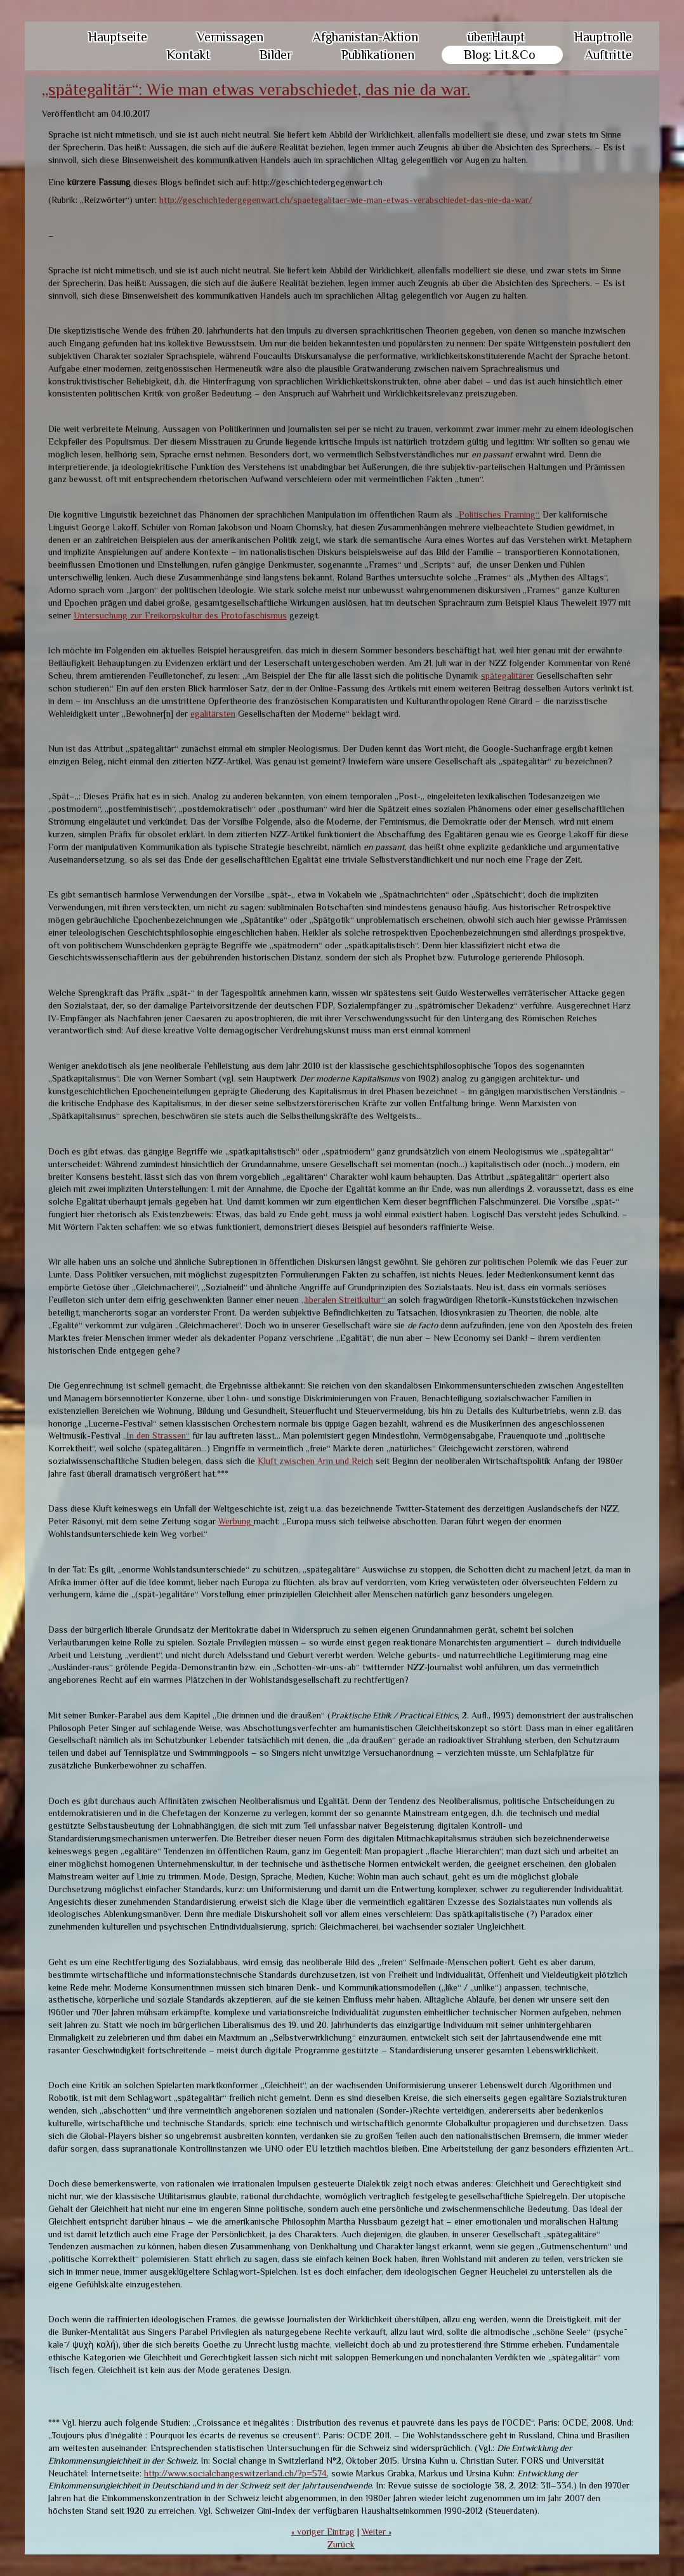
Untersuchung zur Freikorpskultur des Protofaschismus (180, 615)
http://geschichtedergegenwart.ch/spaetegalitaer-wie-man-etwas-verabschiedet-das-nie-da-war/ (345, 200)
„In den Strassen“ (156, 1435)
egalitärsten (212, 714)
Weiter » (376, 2532)
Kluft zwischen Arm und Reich (315, 1461)
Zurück (341, 2544)
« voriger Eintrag (323, 2532)
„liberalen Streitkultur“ (344, 1300)
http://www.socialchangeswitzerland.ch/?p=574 (235, 2473)
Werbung (236, 1521)
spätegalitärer (507, 675)
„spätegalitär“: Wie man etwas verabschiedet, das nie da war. (256, 90)
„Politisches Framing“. (497, 514)
